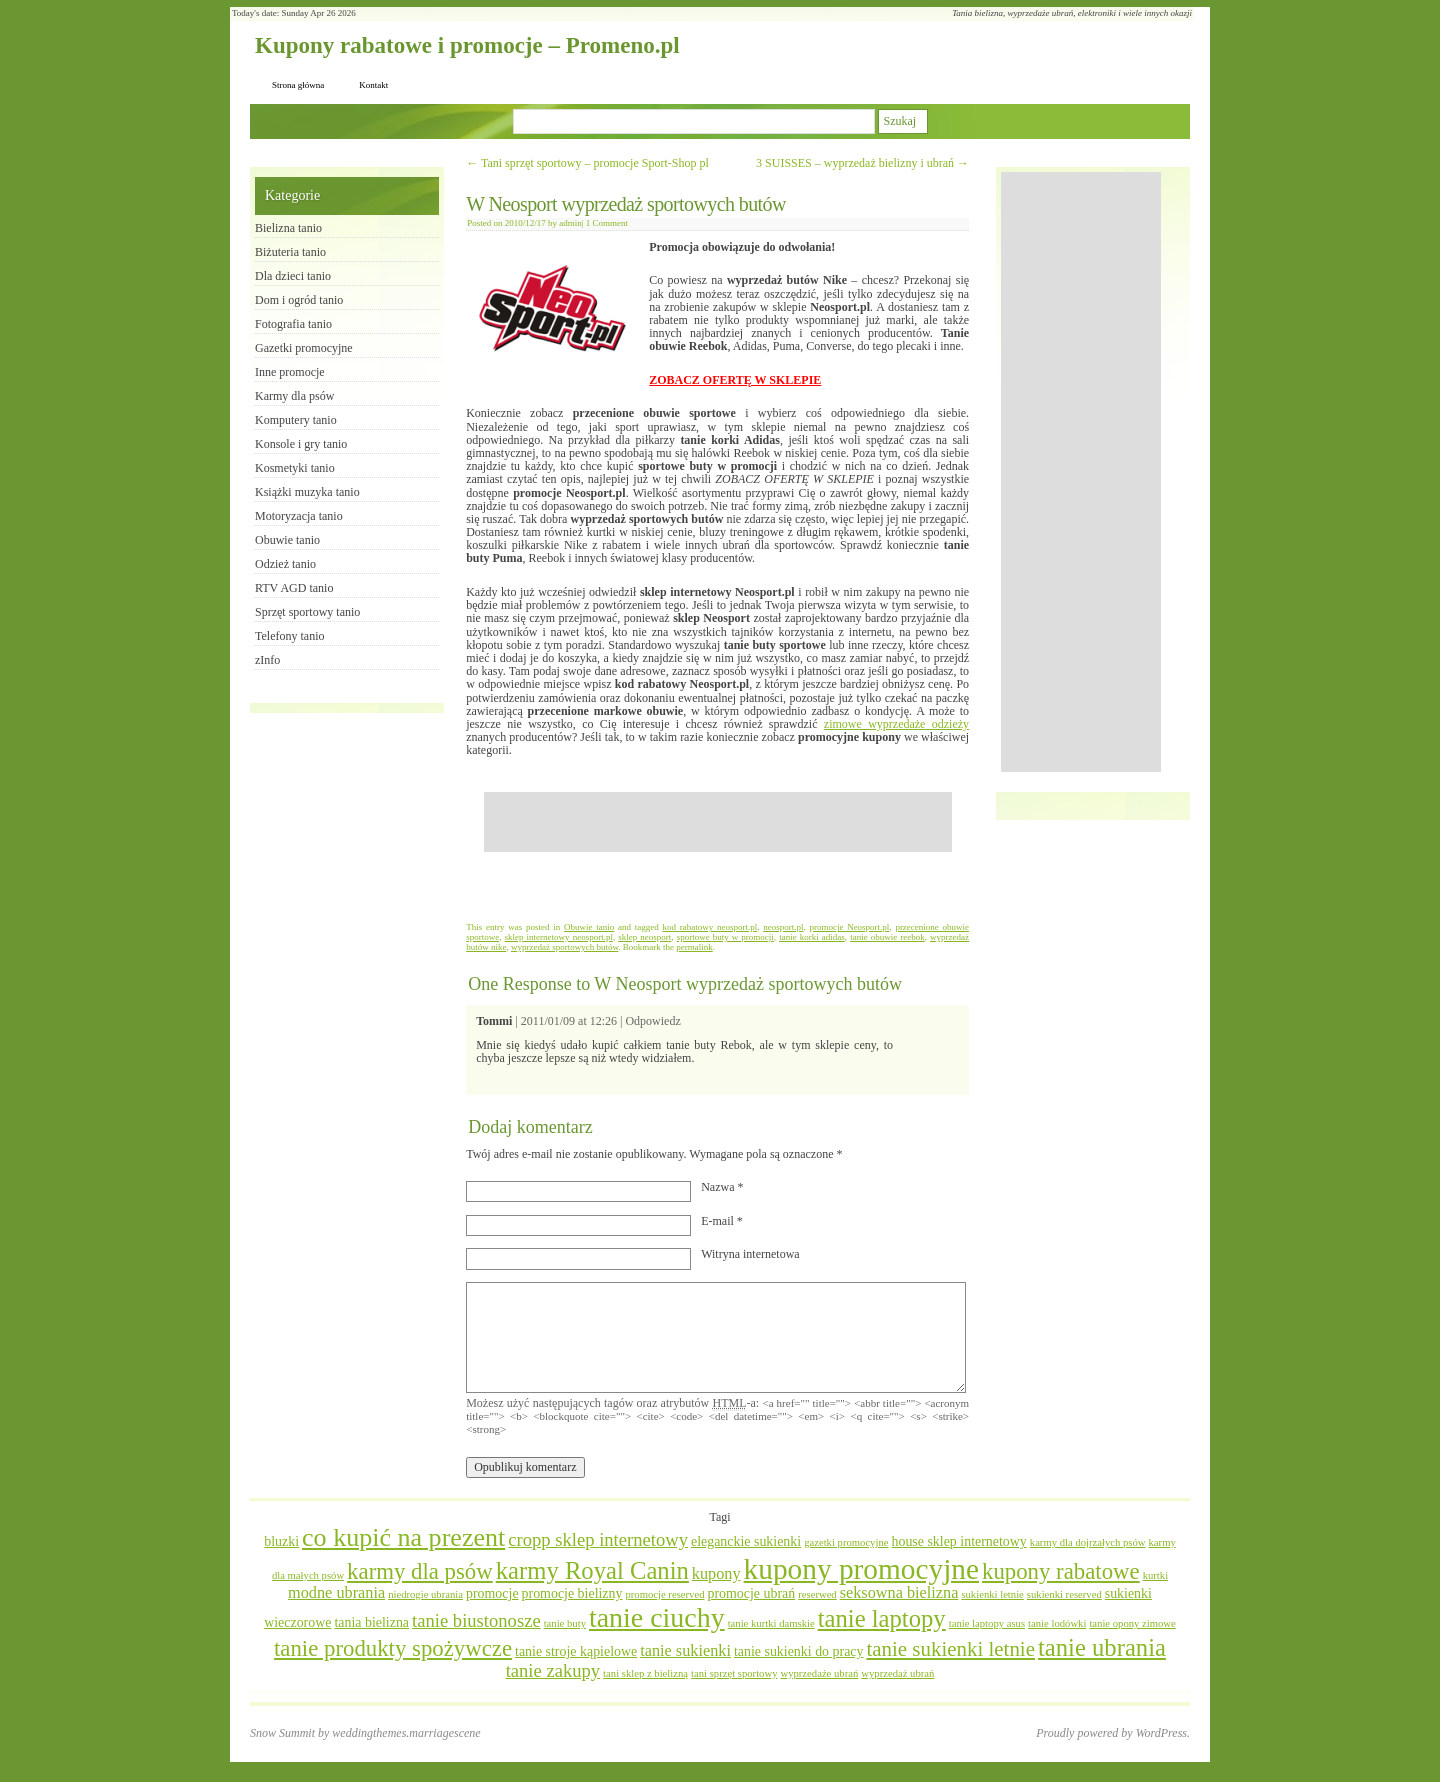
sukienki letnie (992, 1594)
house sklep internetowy (958, 1541)
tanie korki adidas (812, 937)
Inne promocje (290, 372)
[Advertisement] (718, 822)
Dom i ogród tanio (299, 300)
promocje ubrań (751, 1593)
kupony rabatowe (1061, 1571)
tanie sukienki (685, 1651)
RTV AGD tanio (294, 588)
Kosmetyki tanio (295, 468)
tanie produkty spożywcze (393, 1648)
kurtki (1155, 1575)
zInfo (267, 660)
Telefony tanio (289, 636)
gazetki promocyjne (846, 1542)
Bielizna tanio (288, 228)
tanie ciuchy (657, 1617)
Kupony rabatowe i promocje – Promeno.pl (467, 45)
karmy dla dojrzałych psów (1088, 1542)
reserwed (817, 1594)
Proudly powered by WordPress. (1113, 1733)
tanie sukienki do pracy (799, 1651)
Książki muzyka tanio (307, 492)
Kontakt (373, 85)
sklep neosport (644, 937)
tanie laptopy (882, 1618)
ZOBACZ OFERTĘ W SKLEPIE (735, 380)
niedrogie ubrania (425, 1594)
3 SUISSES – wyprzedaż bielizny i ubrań (862, 163)
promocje (492, 1593)
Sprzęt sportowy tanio (307, 612)
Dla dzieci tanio (293, 276)
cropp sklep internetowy (598, 1539)
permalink (694, 947)
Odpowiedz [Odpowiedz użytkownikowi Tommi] (652, 1021)
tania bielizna (371, 1622)
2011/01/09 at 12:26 (569, 1021)
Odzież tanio (285, 564)
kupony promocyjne (861, 1569)
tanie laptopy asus (987, 1623)
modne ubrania (336, 1593)
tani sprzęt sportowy (734, 1673)
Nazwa (722, 1187)
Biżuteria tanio (290, 252)
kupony (716, 1574)
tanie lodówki (1057, 1623)
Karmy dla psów (294, 396)
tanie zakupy (553, 1670)
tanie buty (565, 1623)
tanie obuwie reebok (887, 937)
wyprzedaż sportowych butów (564, 947)
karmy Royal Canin (592, 1570)
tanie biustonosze (476, 1620)
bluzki (281, 1541)
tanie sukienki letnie (950, 1649)
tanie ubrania (1102, 1647)
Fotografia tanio (293, 324)
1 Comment (607, 223)
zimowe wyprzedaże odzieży (896, 724)
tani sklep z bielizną (645, 1673)
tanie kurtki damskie (771, 1623)
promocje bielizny (572, 1593)
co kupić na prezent (403, 1537)
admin (570, 223)
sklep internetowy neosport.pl (559, 937)
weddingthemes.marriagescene (406, 1733)
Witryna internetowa (750, 1254)
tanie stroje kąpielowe (576, 1651)
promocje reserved (664, 1594)
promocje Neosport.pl (849, 927)
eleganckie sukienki (746, 1541)
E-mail (722, 1221)
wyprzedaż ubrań (897, 1673)
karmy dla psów (420, 1571)
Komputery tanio (296, 420)
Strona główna (298, 85)
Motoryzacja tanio (299, 516)
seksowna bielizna (899, 1593)
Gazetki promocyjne (304, 348)
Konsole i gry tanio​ (301, 444)
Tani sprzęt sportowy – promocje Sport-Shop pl (587, 163)
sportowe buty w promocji (725, 937)
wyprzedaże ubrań (819, 1673)
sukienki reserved (1064, 1594)
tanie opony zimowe (1132, 1623)
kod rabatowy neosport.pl (709, 927)
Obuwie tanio (589, 927)
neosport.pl (783, 927)
